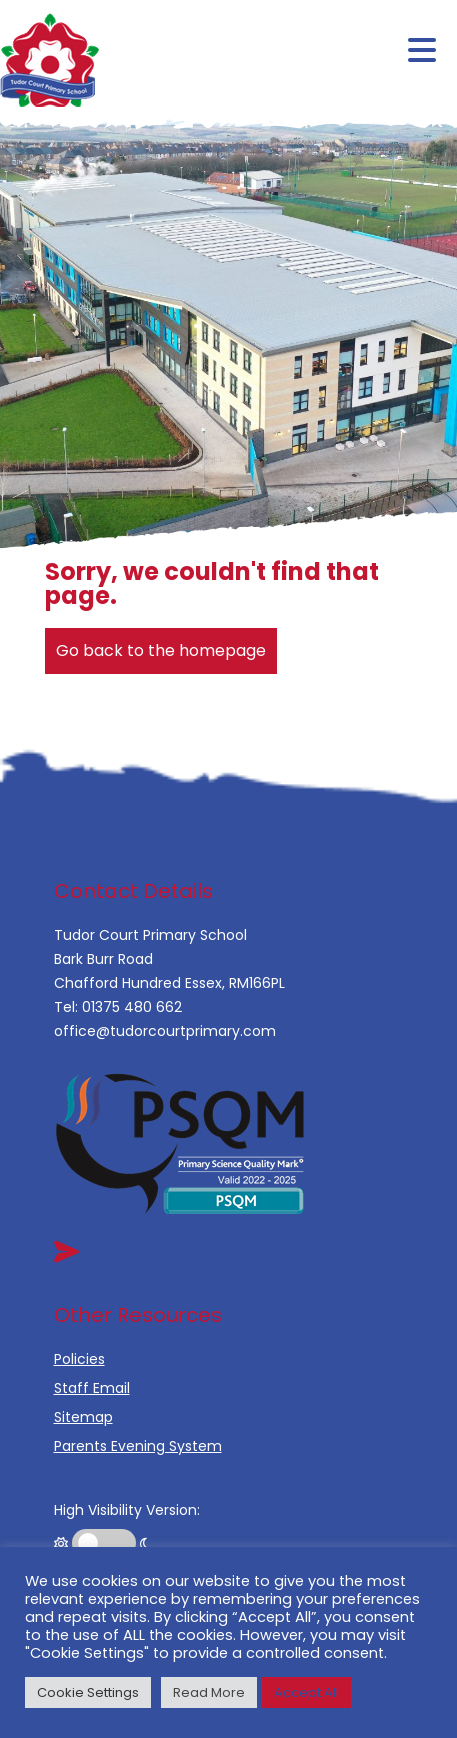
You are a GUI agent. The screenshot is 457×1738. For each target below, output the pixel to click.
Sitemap (83, 1417)
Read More (209, 1692)
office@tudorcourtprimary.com (165, 1031)
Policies (79, 1359)
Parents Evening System (138, 1446)
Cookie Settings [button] (88, 1692)
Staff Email (92, 1388)
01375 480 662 (132, 1007)
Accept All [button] (306, 1692)
